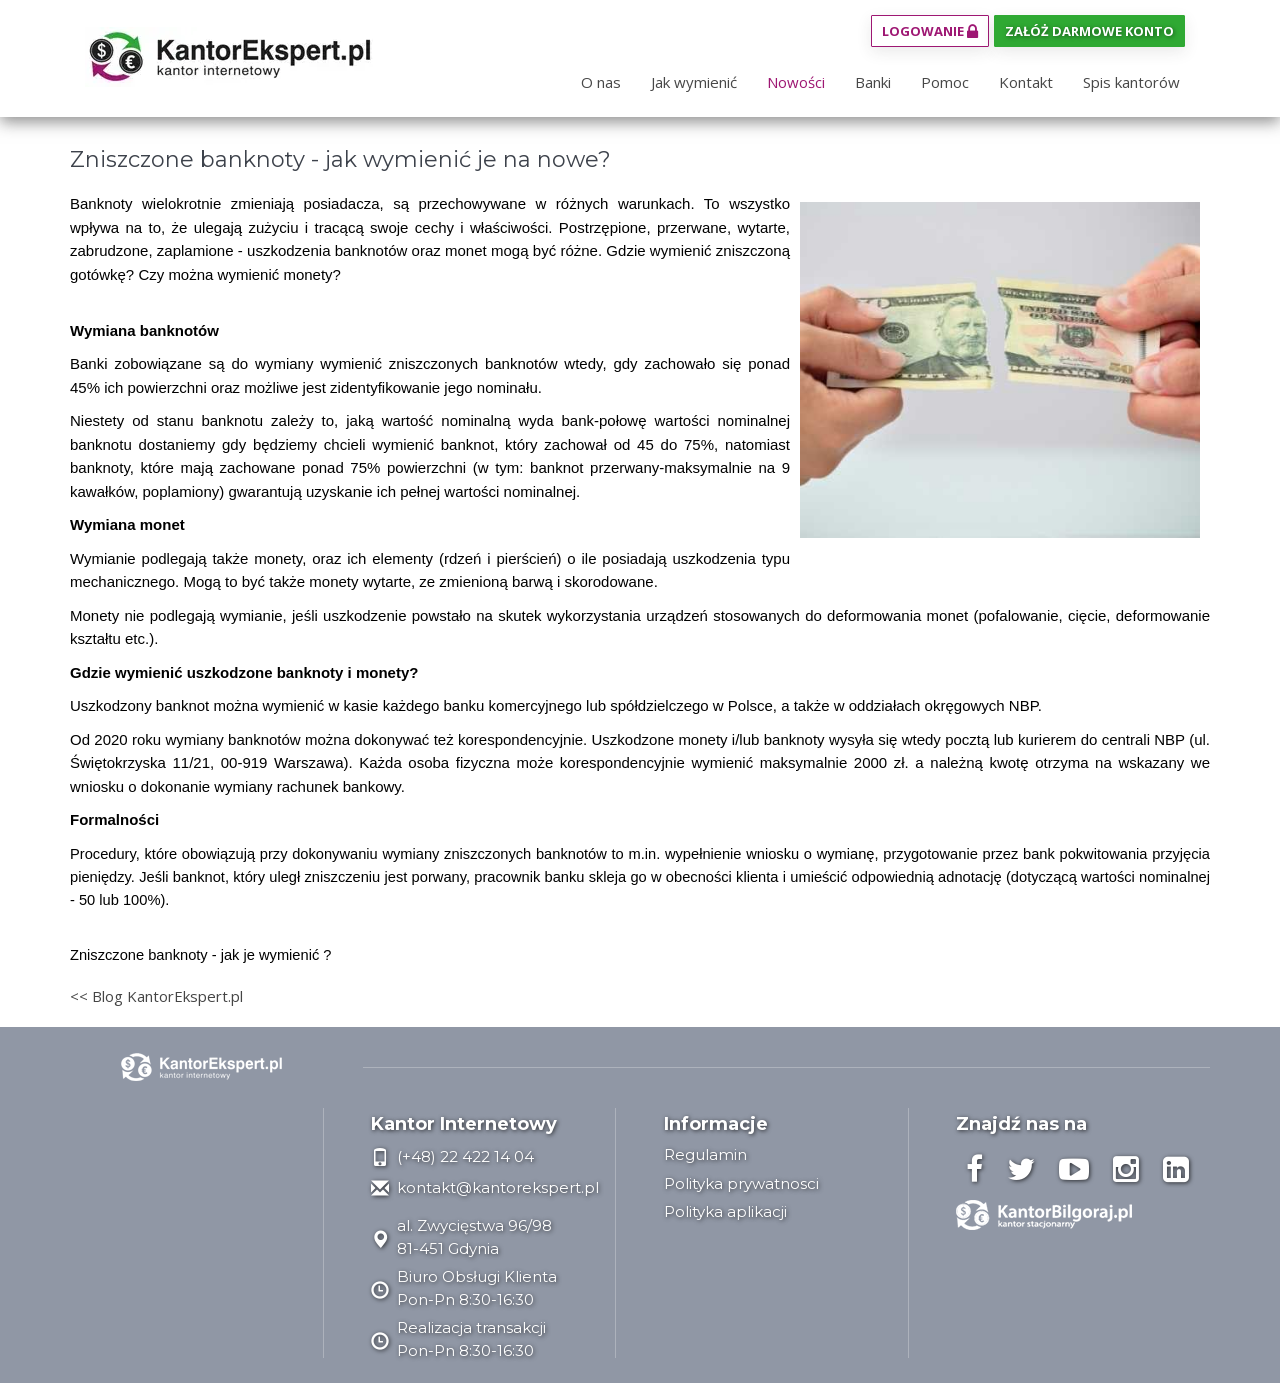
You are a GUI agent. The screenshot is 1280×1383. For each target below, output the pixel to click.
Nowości (796, 82)
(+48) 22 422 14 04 (452, 1156)
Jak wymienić (694, 82)
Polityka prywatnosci (741, 1183)
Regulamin (705, 1154)
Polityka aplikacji (725, 1211)
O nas (601, 82)
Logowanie (930, 31)
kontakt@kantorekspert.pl (485, 1187)
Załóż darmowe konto (1089, 31)
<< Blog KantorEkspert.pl (156, 996)
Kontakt (1026, 82)
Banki (873, 82)
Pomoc (945, 82)
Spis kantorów (1131, 82)
